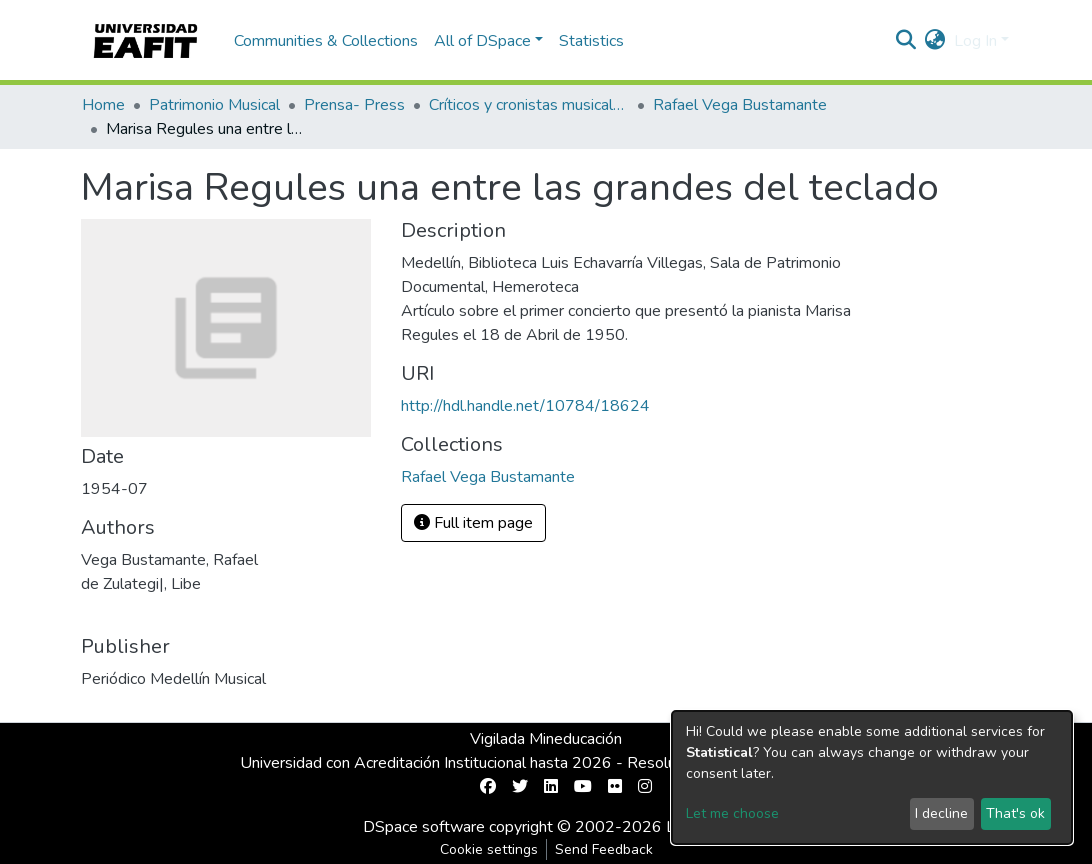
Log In (975, 41)
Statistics (591, 41)
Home (103, 105)
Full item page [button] (473, 523)
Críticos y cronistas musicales (529, 105)
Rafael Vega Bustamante (740, 105)
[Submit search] (906, 41)
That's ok (1015, 813)
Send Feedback (604, 849)
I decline (941, 813)
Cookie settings (489, 849)
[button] (935, 41)
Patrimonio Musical (214, 105)
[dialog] (872, 777)
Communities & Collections (326, 41)
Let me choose (732, 813)
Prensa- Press (354, 105)
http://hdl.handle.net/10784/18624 (525, 406)
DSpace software (424, 827)
